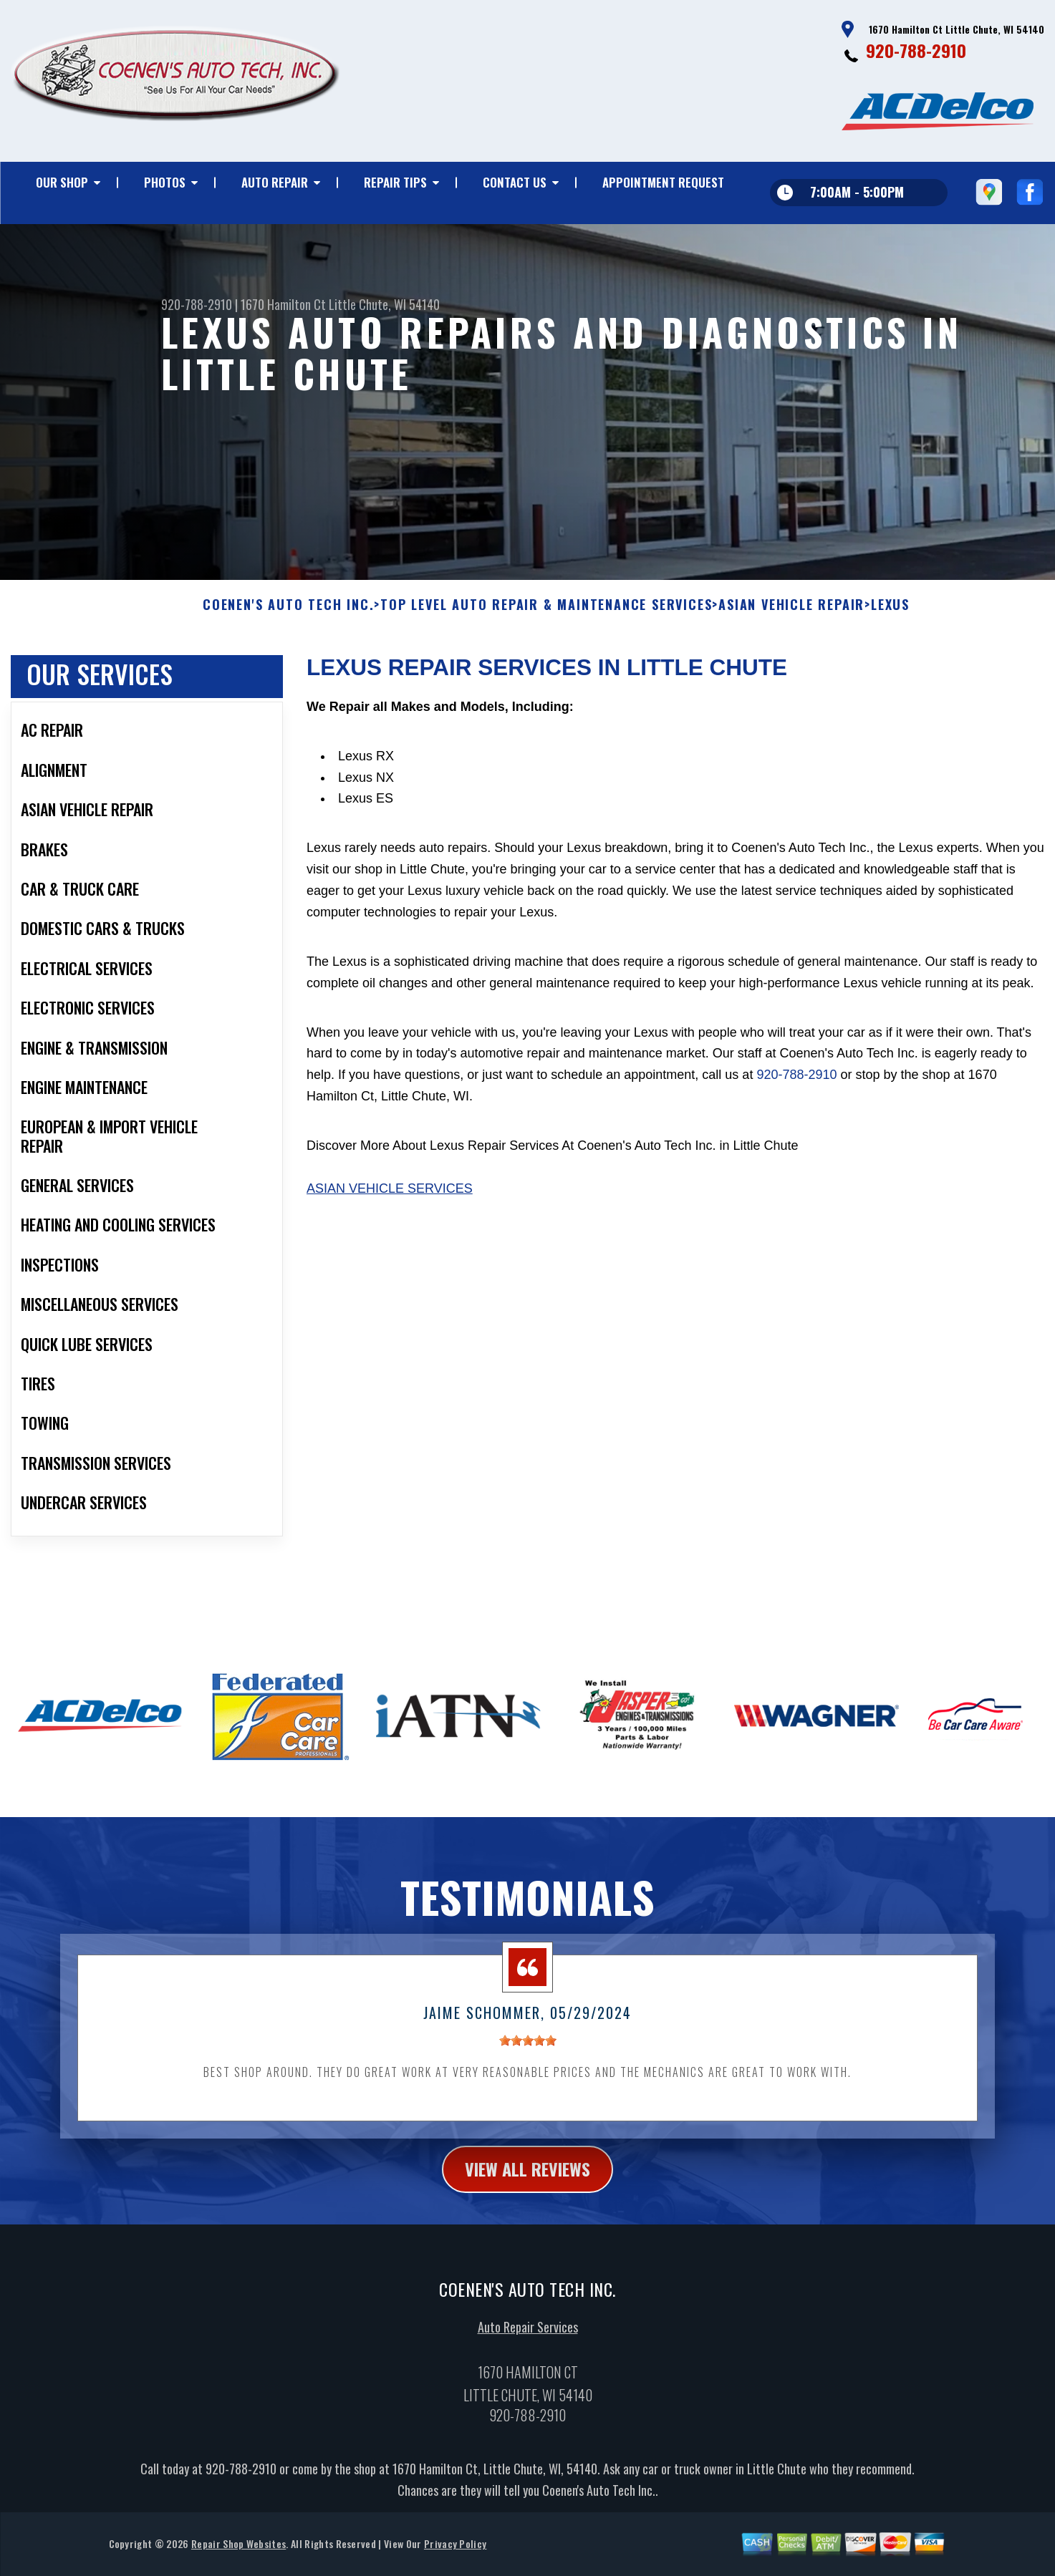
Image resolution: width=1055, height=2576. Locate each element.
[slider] (528, 2054)
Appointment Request (663, 182)
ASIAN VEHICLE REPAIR (791, 618)
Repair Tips (395, 182)
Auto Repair (274, 182)
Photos (165, 182)
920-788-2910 (916, 50)
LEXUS (890, 618)
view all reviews (527, 2183)
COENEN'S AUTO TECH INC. (288, 618)
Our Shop (62, 182)
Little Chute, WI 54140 (384, 304)
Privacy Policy (455, 2557)
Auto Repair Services (528, 2341)
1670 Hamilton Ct (283, 304)
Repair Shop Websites (238, 2557)
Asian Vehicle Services (390, 1203)
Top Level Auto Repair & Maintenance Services (546, 618)
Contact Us (514, 182)
